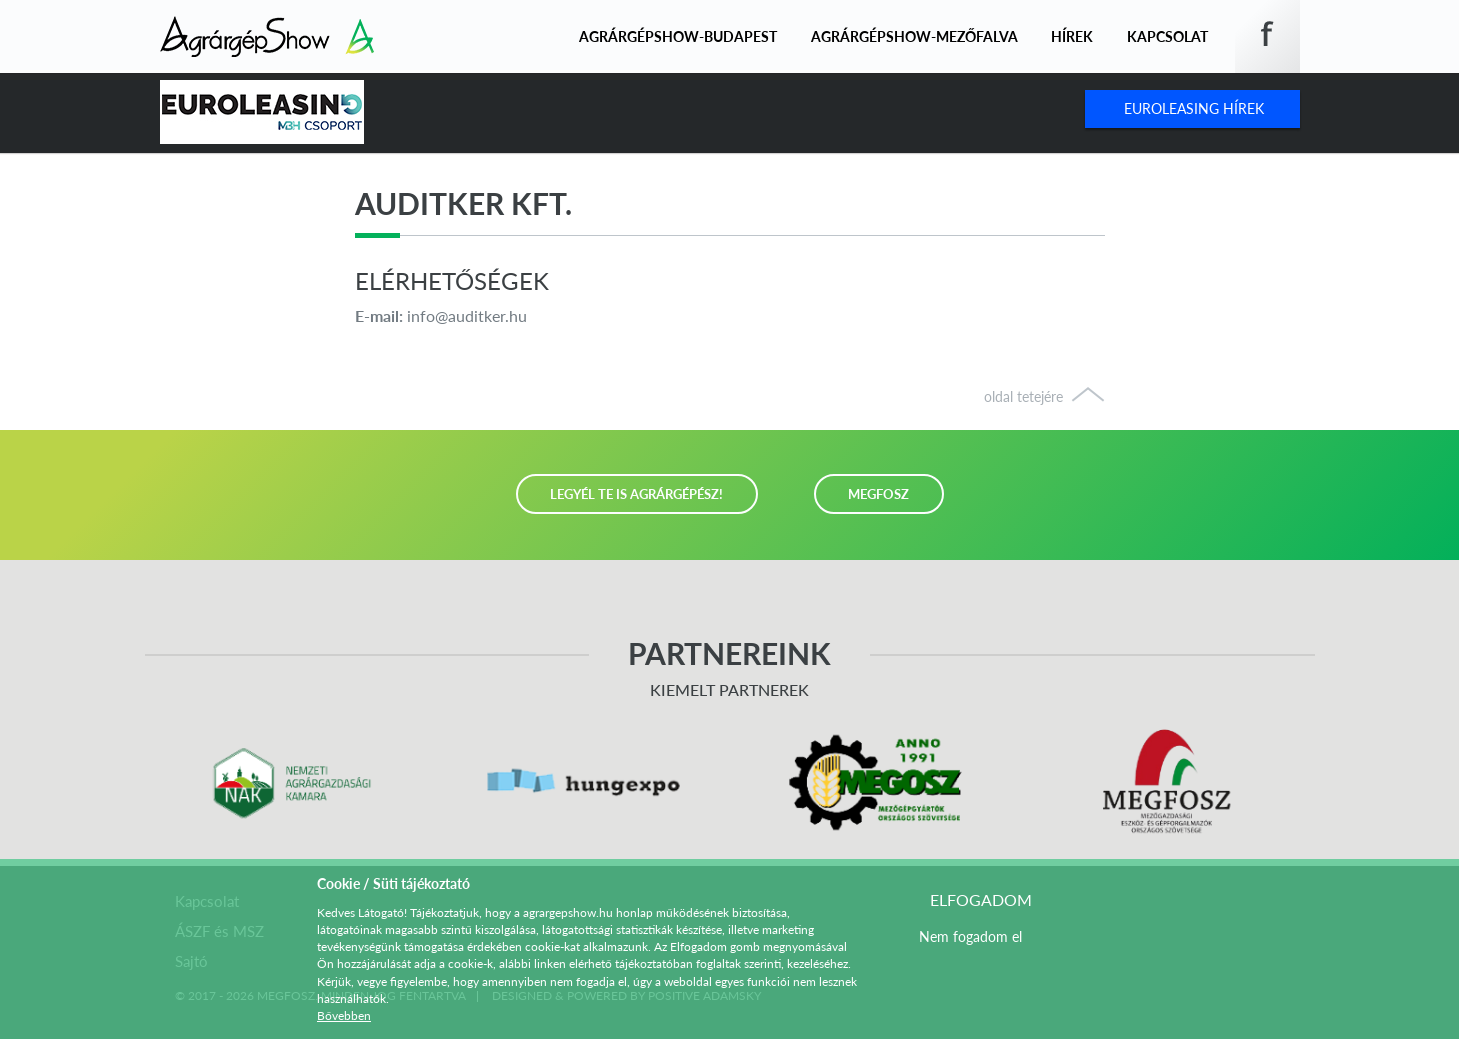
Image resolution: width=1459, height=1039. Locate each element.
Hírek (1072, 36)
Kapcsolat (1167, 36)
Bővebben (344, 1015)
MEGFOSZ (878, 494)
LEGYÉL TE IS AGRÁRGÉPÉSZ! (636, 494)
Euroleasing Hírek (1194, 108)
